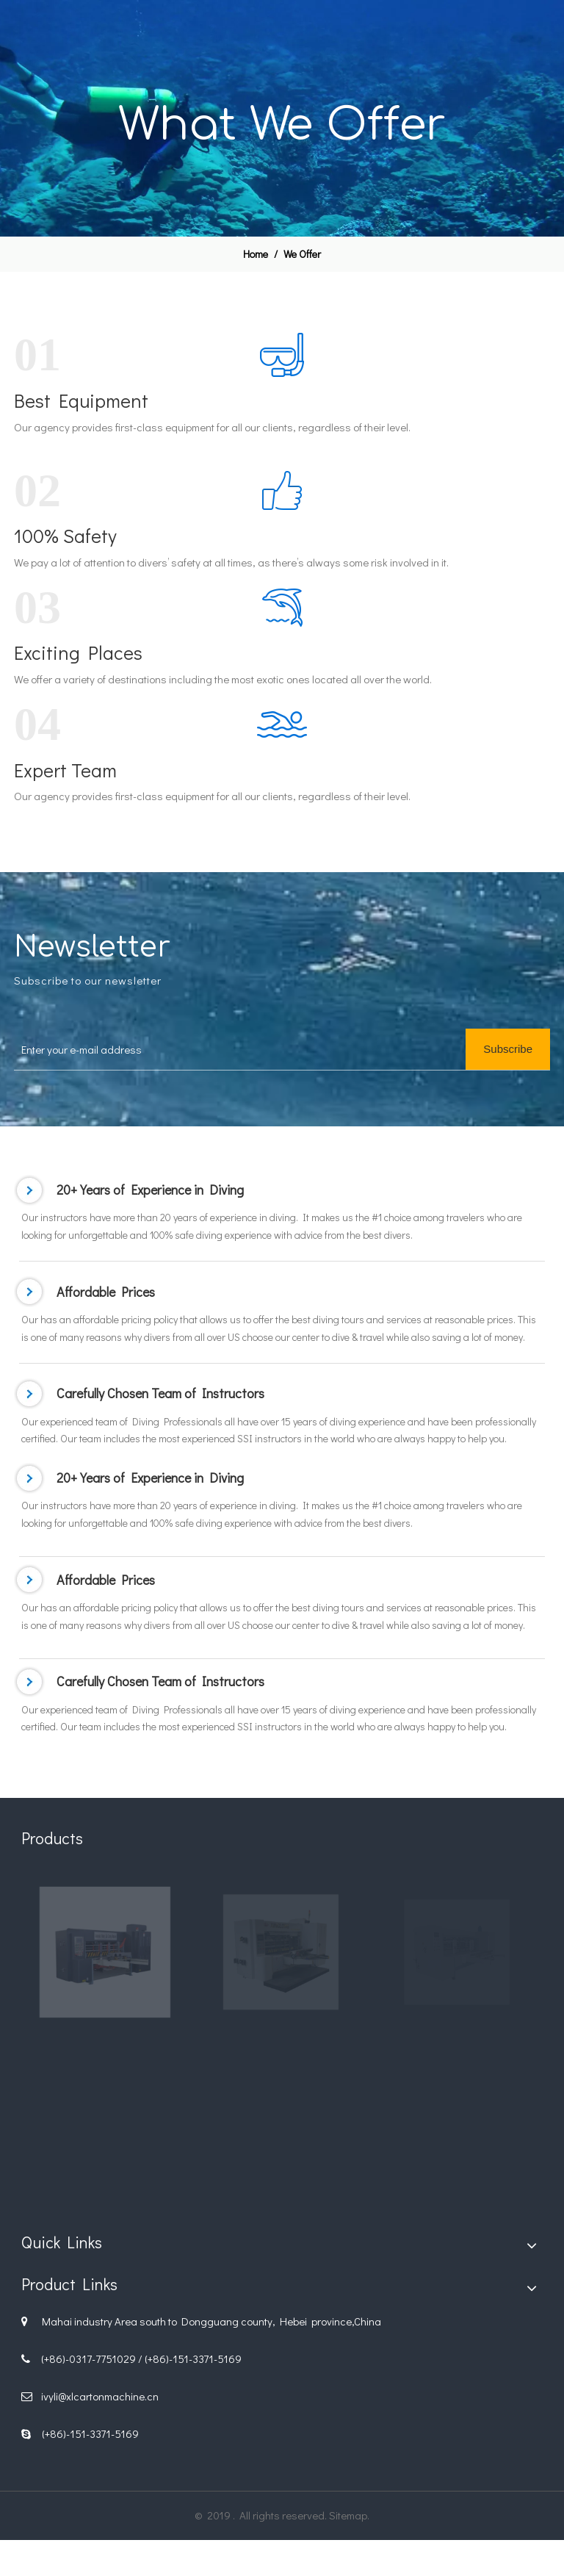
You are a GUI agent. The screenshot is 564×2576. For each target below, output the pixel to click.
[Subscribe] (508, 1049)
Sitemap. (349, 2515)
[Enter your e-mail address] (254, 1049)
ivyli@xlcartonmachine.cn (100, 2396)
